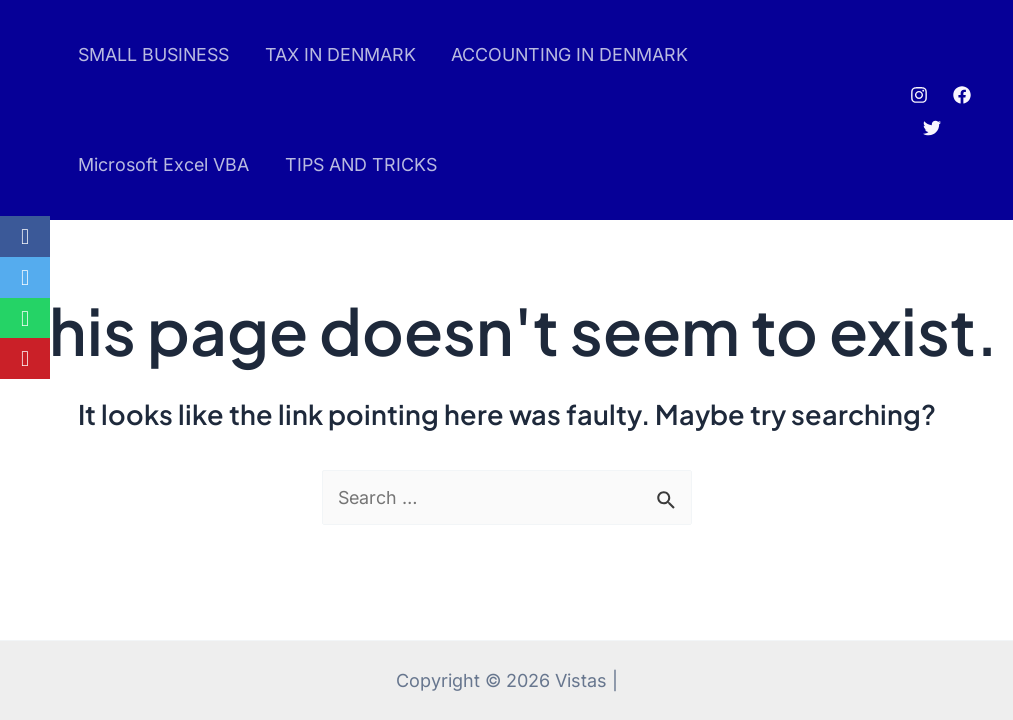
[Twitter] (933, 128)
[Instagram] (920, 95)
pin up (42, 110)
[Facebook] (963, 95)
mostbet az (51, 110)
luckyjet (57, 110)
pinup (46, 110)
